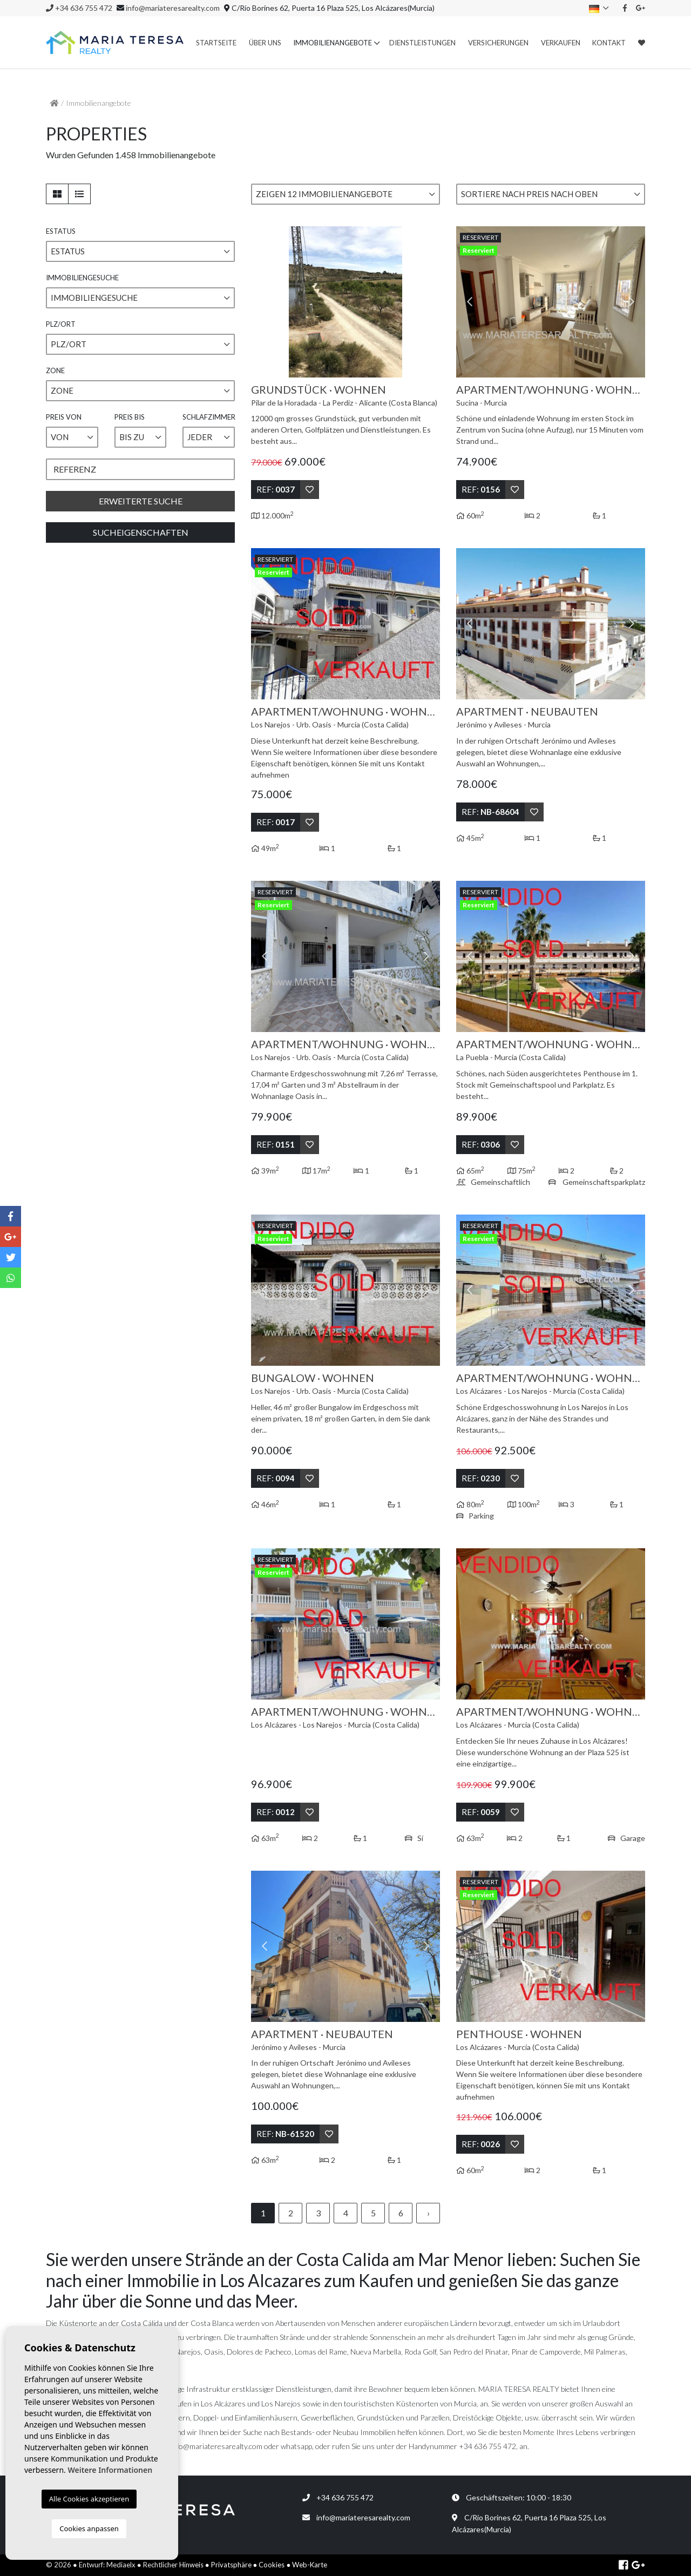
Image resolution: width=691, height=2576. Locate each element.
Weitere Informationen (109, 2470)
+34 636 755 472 (79, 7)
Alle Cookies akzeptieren (89, 2499)
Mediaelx (121, 2564)
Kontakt (609, 42)
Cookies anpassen (89, 2528)
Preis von (64, 417)
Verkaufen (560, 42)
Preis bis (129, 417)
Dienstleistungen (422, 42)
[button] (345, 194)
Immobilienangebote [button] (332, 42)
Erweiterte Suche (140, 501)
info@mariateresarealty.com (173, 7)
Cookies (271, 2564)
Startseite (216, 42)
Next (426, 301)
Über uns (265, 42)
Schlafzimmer (208, 417)
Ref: (275, 489)
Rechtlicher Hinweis (173, 2564)
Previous (264, 301)
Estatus (61, 231)
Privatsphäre (231, 2564)
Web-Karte (309, 2564)
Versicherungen (498, 42)
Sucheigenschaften (140, 532)
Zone (55, 370)
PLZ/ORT (61, 324)
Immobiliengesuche (82, 277)
